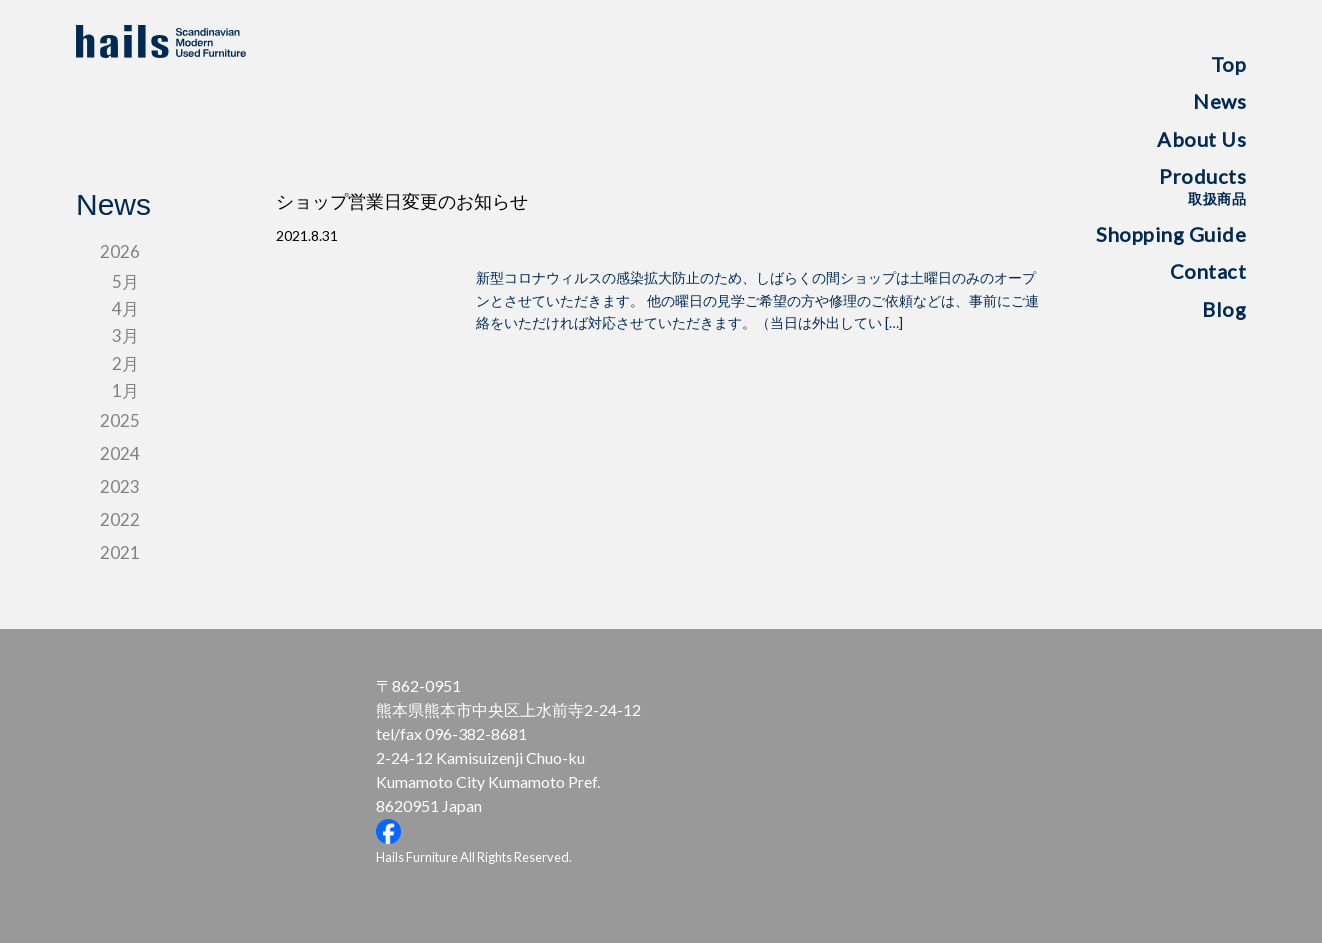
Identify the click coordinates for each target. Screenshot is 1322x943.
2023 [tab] (120, 486)
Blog (1224, 309)
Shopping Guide (1171, 234)
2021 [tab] (120, 552)
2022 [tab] (120, 519)
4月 (125, 308)
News (1219, 101)
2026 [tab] (120, 251)
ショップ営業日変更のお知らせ (402, 202)
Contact (1208, 271)
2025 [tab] (120, 420)
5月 (125, 281)
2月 (125, 363)
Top (1229, 64)
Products (1202, 185)
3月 (125, 335)
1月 (125, 390)
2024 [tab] (120, 453)
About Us (1201, 139)
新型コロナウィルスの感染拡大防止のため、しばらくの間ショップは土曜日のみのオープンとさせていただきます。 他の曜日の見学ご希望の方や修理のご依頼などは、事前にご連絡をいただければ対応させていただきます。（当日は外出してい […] (757, 300)
